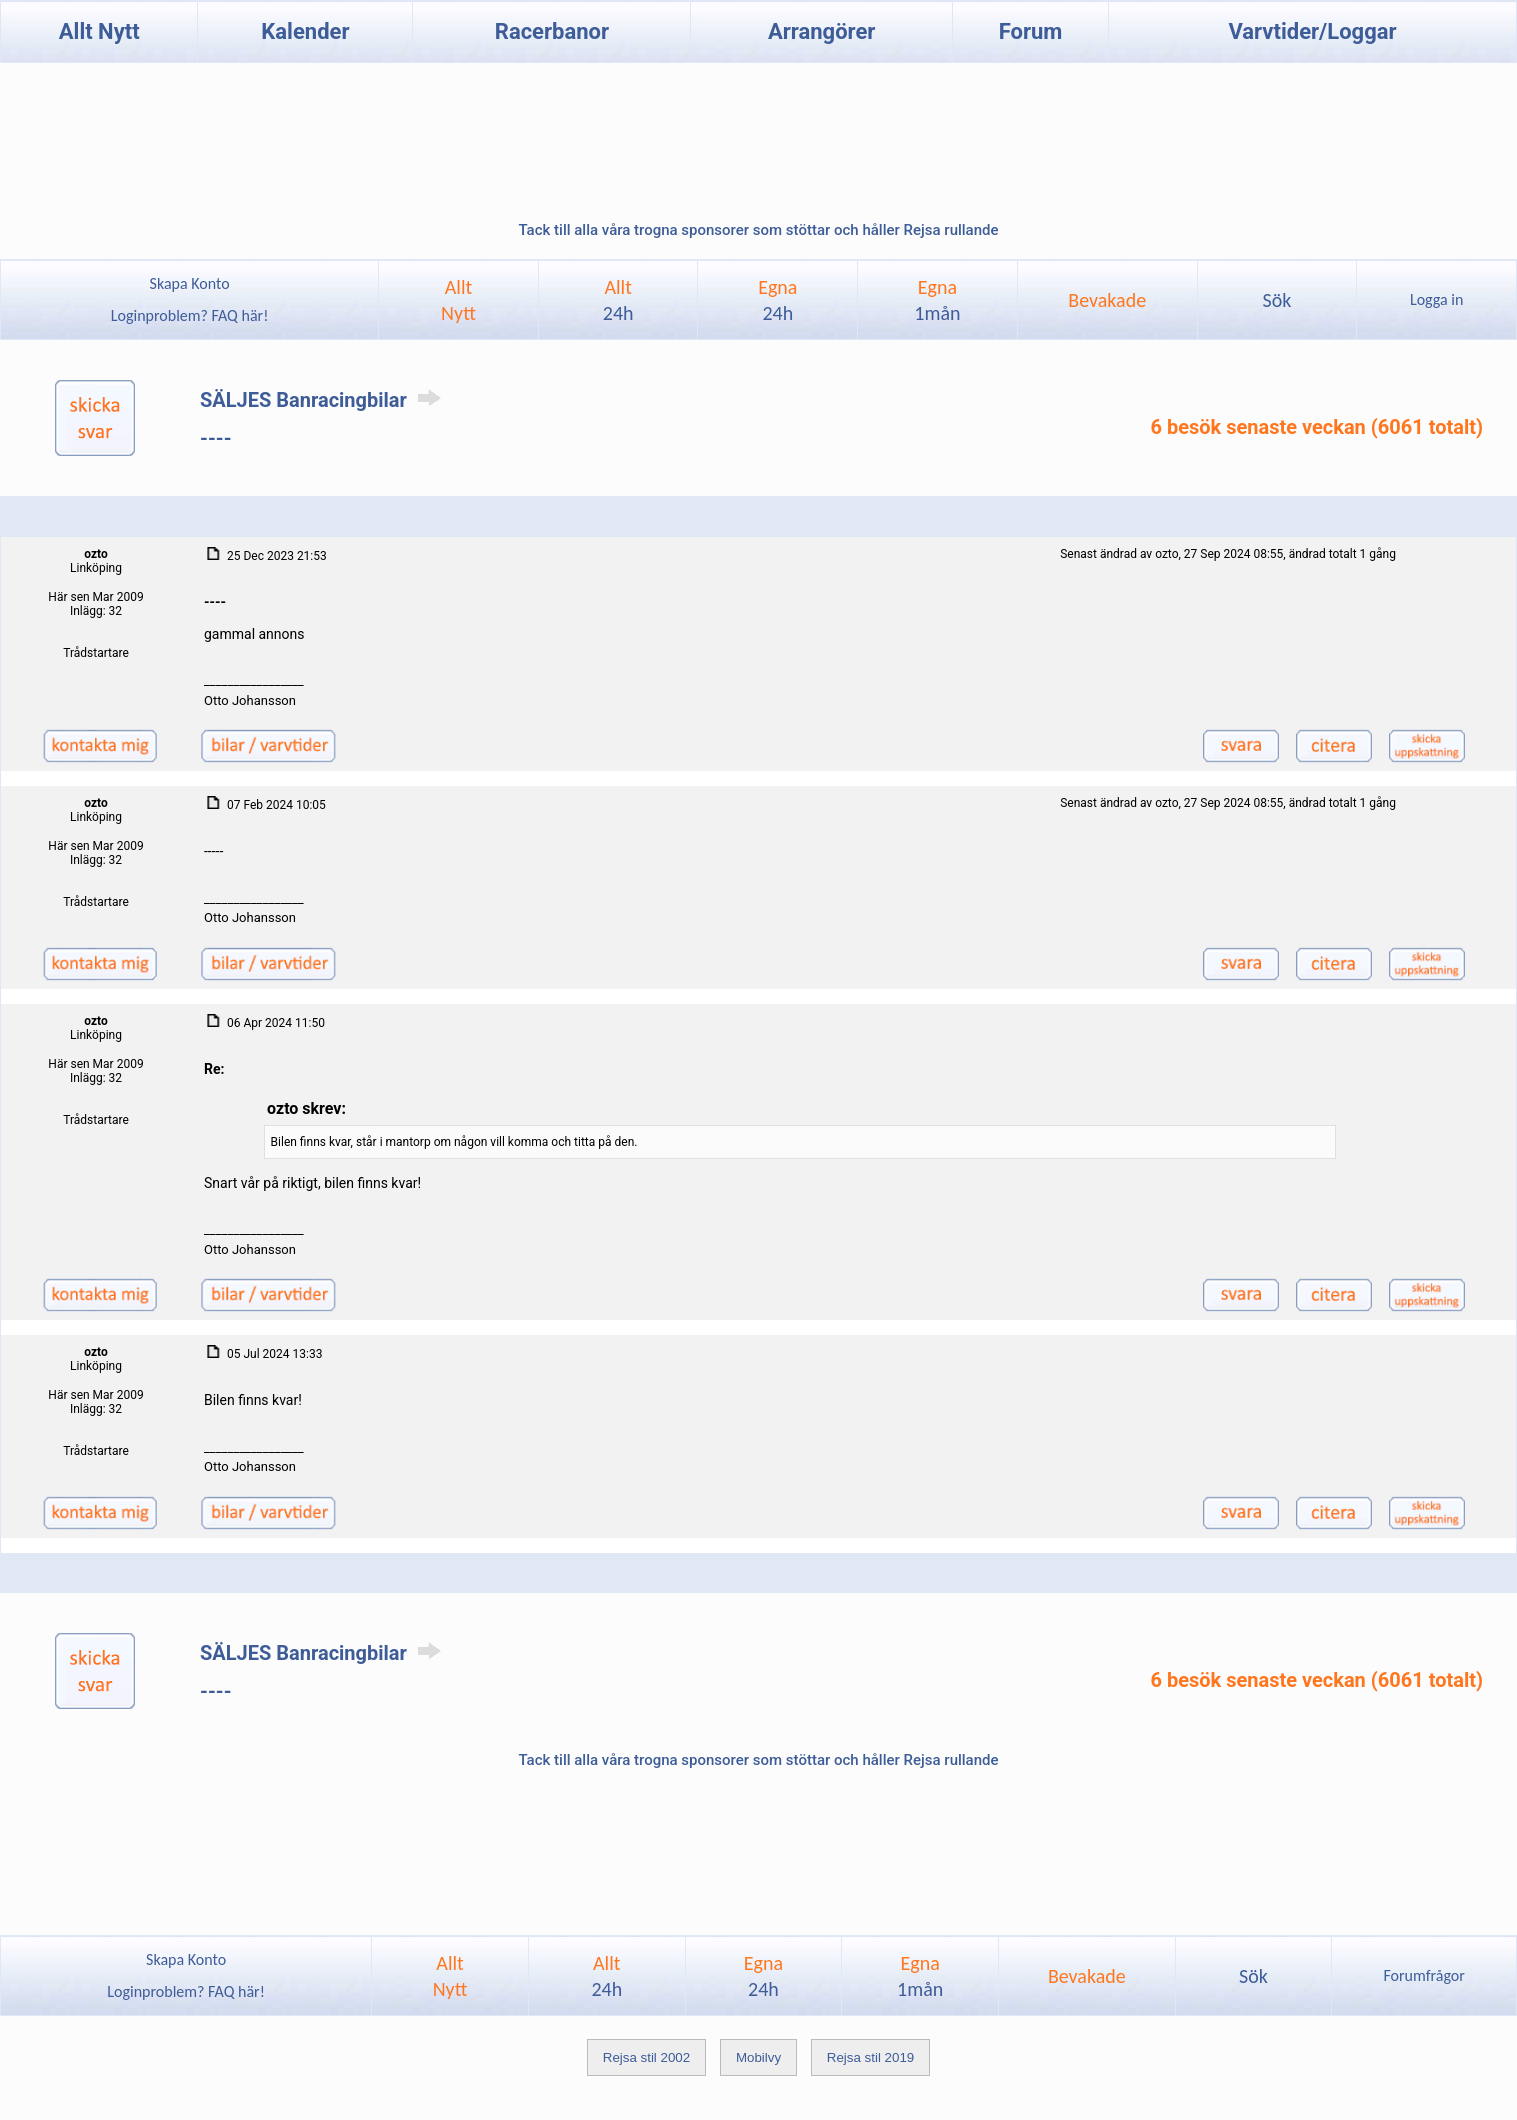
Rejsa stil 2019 (870, 2057)
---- (216, 438)
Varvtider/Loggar (1312, 31)
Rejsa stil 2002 (646, 2057)
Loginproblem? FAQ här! (189, 315)
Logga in (1436, 299)
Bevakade (1107, 300)
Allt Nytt (99, 31)
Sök (1277, 300)
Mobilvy (758, 2057)
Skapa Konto (190, 283)
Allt (618, 300)
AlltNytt (458, 300)
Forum (1031, 31)
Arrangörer (821, 31)
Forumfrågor (1423, 1975)
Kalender (305, 31)
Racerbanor (552, 31)
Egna (777, 300)
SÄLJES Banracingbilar (324, 400)
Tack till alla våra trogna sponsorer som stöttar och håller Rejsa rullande (758, 230)
